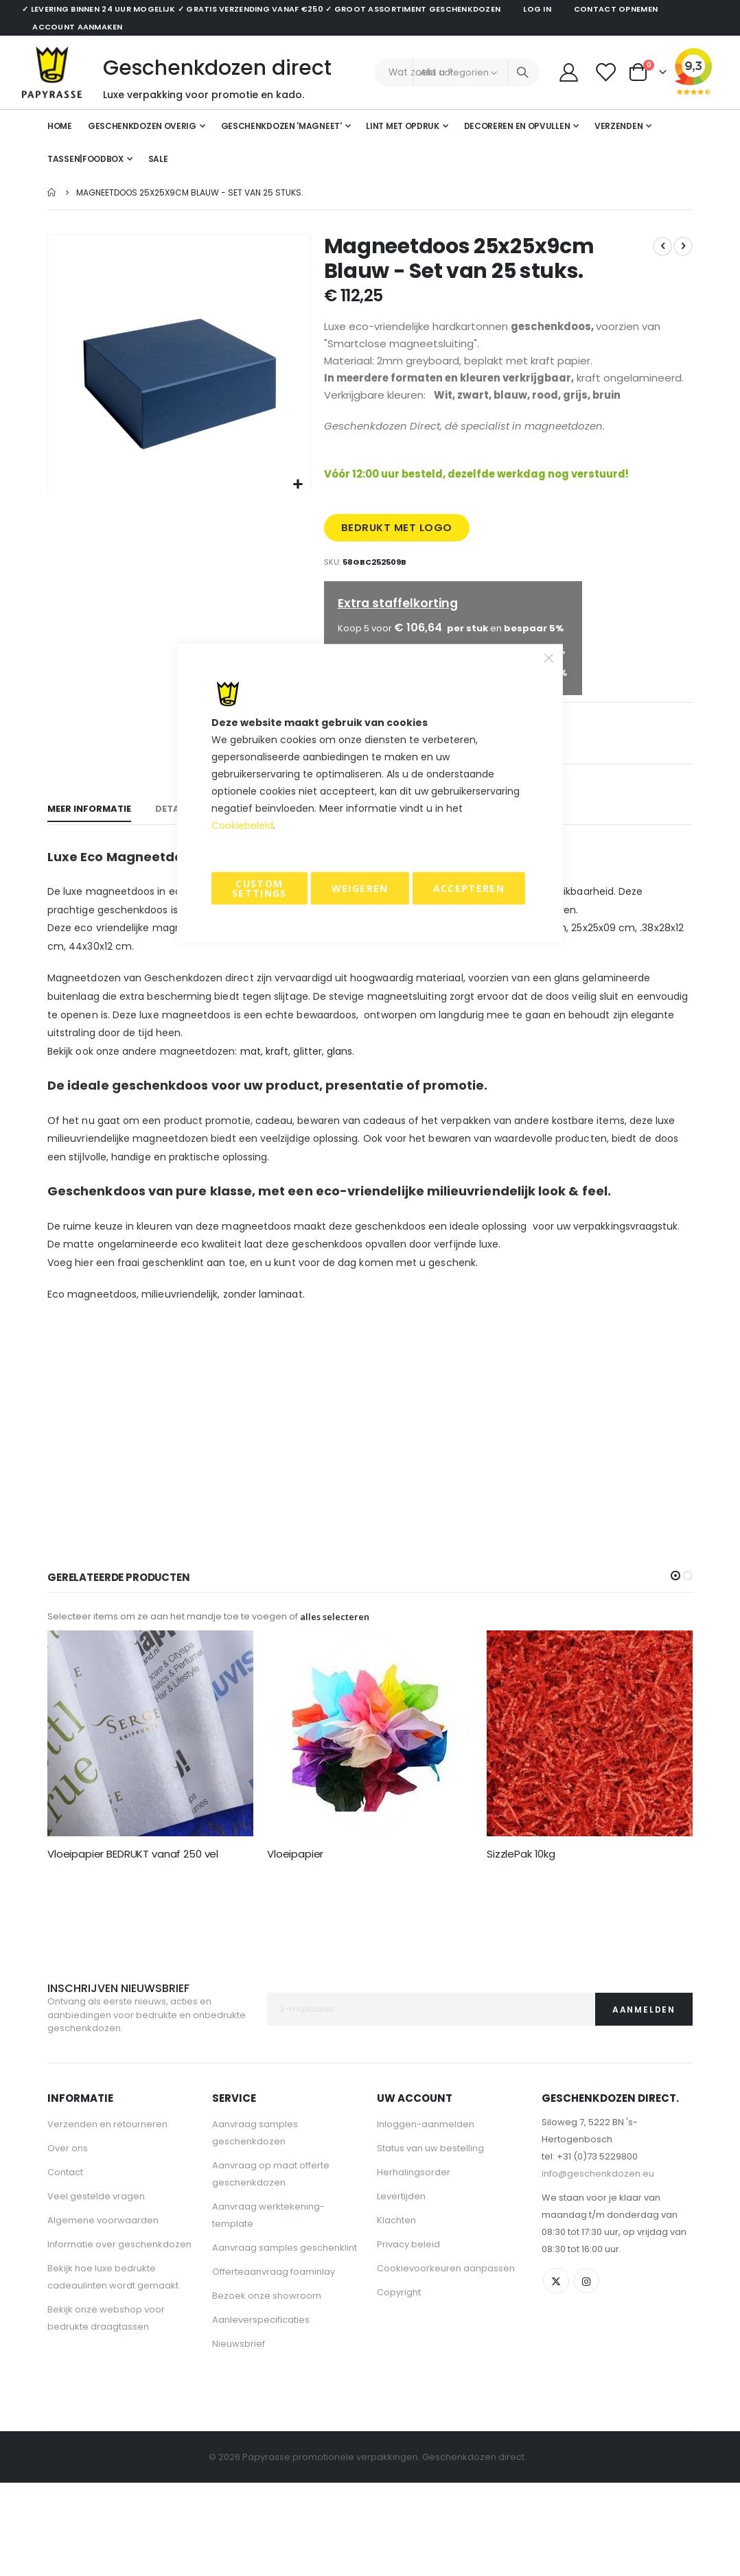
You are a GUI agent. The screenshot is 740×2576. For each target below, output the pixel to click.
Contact (65, 2263)
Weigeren (360, 888)
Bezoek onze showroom (266, 2386)
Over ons (67, 2239)
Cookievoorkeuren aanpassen (446, 2359)
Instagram (589, 2373)
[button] (298, 485)
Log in (537, 8)
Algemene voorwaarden (103, 2311)
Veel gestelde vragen (96, 2287)
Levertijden (401, 2287)
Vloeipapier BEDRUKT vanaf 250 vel (132, 1944)
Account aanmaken (77, 26)
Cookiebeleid (242, 825)
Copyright (399, 2383)
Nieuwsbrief (238, 2435)
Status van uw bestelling (430, 2239)
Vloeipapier (295, 1944)
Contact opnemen (616, 8)
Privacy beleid (408, 2335)
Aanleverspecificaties (261, 2410)
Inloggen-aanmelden (425, 2215)
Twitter (556, 2373)
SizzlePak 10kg (521, 1944)
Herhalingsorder (413, 2263)
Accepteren (469, 888)
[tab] (89, 897)
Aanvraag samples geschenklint (284, 2338)
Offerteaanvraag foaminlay (273, 2362)
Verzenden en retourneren (107, 2215)
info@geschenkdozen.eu (598, 2264)
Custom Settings (259, 888)
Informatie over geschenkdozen (119, 2335)
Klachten (396, 2311)
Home (52, 192)
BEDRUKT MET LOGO (398, 557)
